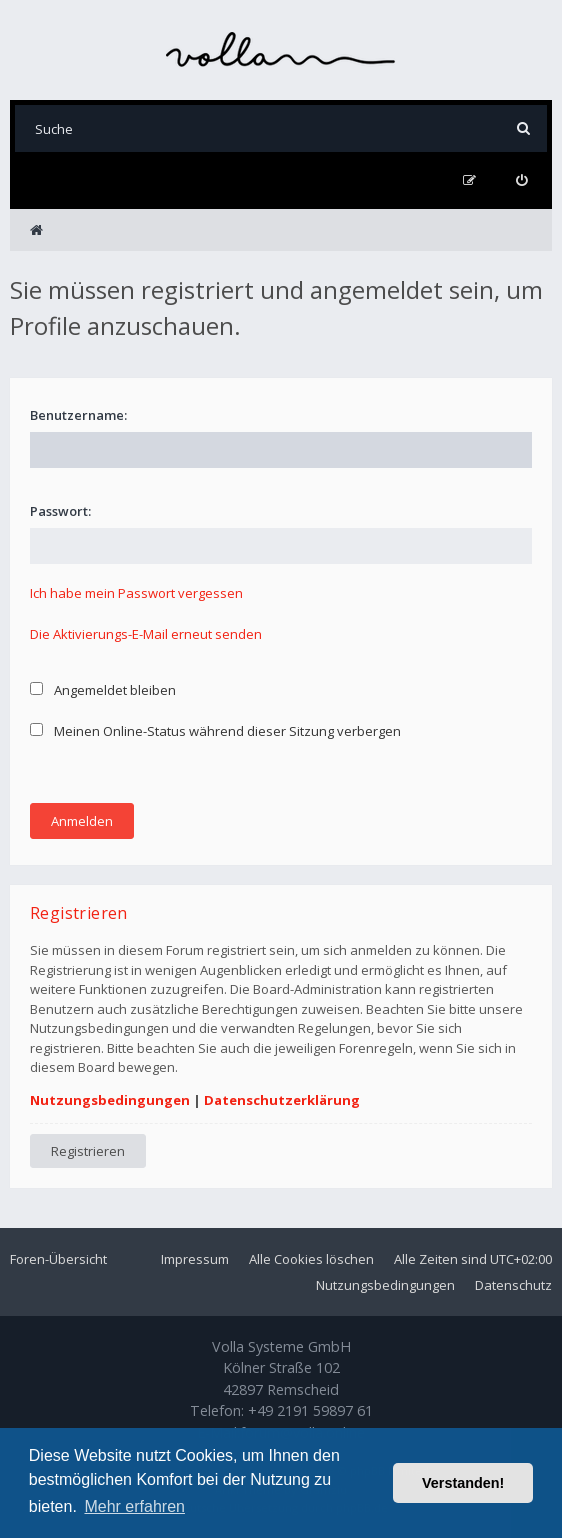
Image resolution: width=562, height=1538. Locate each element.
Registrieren (88, 1151)
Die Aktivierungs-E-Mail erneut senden (146, 634)
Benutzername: (78, 415)
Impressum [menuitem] (195, 1259)
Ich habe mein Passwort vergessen (136, 593)
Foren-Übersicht (58, 1259)
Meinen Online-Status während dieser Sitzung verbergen (215, 731)
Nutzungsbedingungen (110, 1100)
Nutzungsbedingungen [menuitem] (385, 1285)
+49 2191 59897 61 (310, 1410)
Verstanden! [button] (463, 1483)
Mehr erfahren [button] (134, 1506)
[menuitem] (521, 180)
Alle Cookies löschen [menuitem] (311, 1259)
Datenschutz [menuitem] (513, 1285)
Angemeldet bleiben (103, 690)
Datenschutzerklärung (282, 1100)
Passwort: (60, 511)
